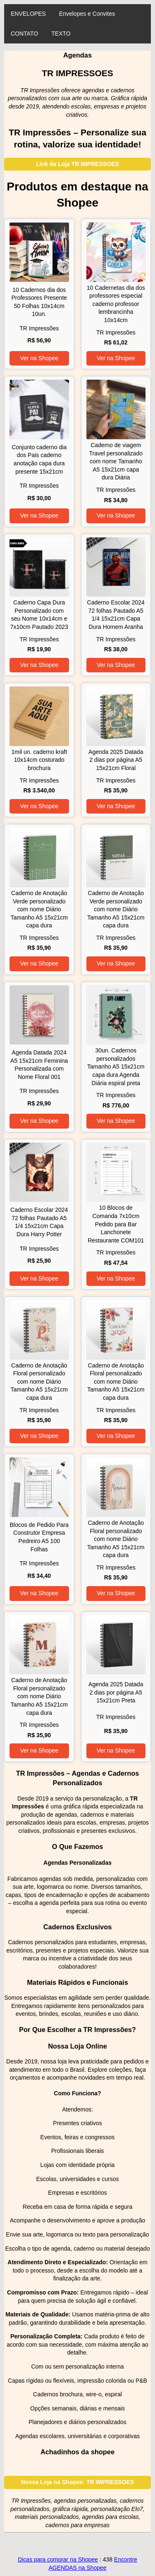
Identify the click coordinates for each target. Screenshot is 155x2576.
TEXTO (60, 33)
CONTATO (24, 33)
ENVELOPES (28, 13)
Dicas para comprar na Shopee (58, 2559)
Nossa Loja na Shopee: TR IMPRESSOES (77, 2482)
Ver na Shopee (39, 358)
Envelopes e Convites (87, 13)
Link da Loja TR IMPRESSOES (77, 164)
